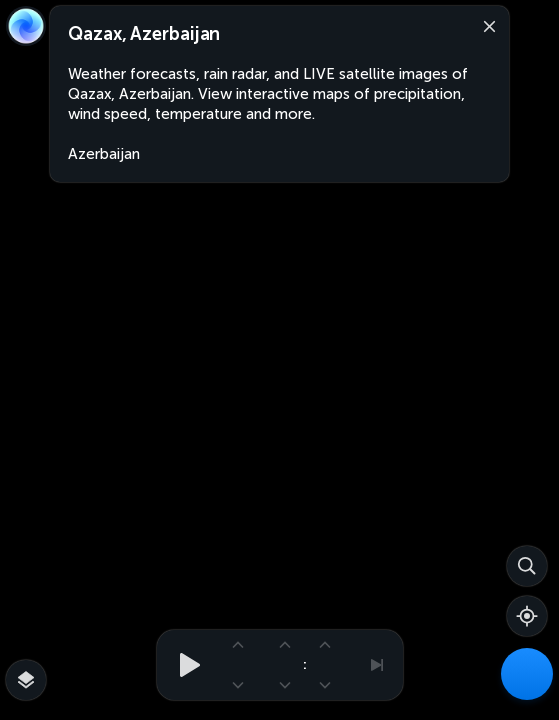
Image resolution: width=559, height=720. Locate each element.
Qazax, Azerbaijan (144, 34)
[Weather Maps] (527, 674)
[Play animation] (184, 665)
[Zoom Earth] (26, 26)
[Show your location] (527, 616)
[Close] (485, 25)
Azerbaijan (104, 154)
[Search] (527, 566)
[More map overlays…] (26, 680)
